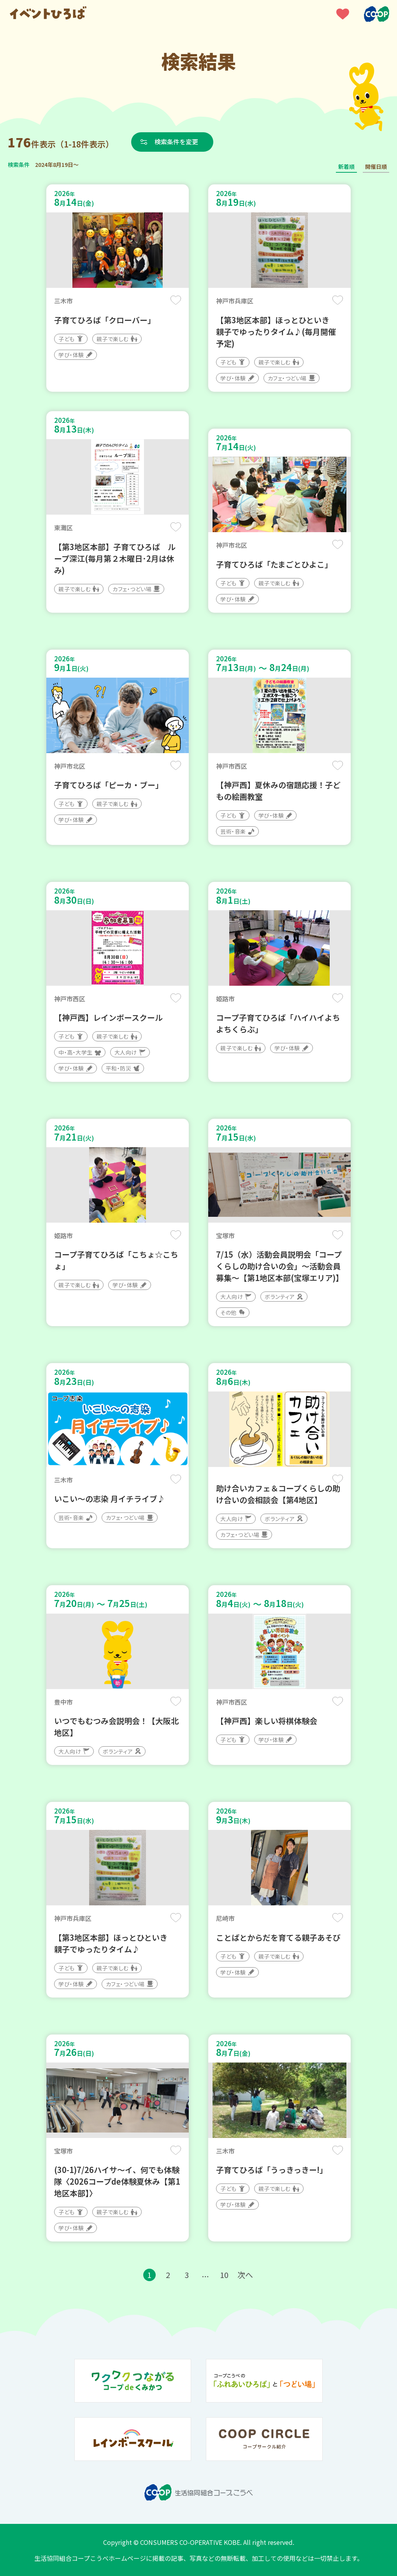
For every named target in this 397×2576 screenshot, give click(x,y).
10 (224, 2274)
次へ (245, 2274)
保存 (175, 300)
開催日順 (376, 166)
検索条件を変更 (176, 141)
